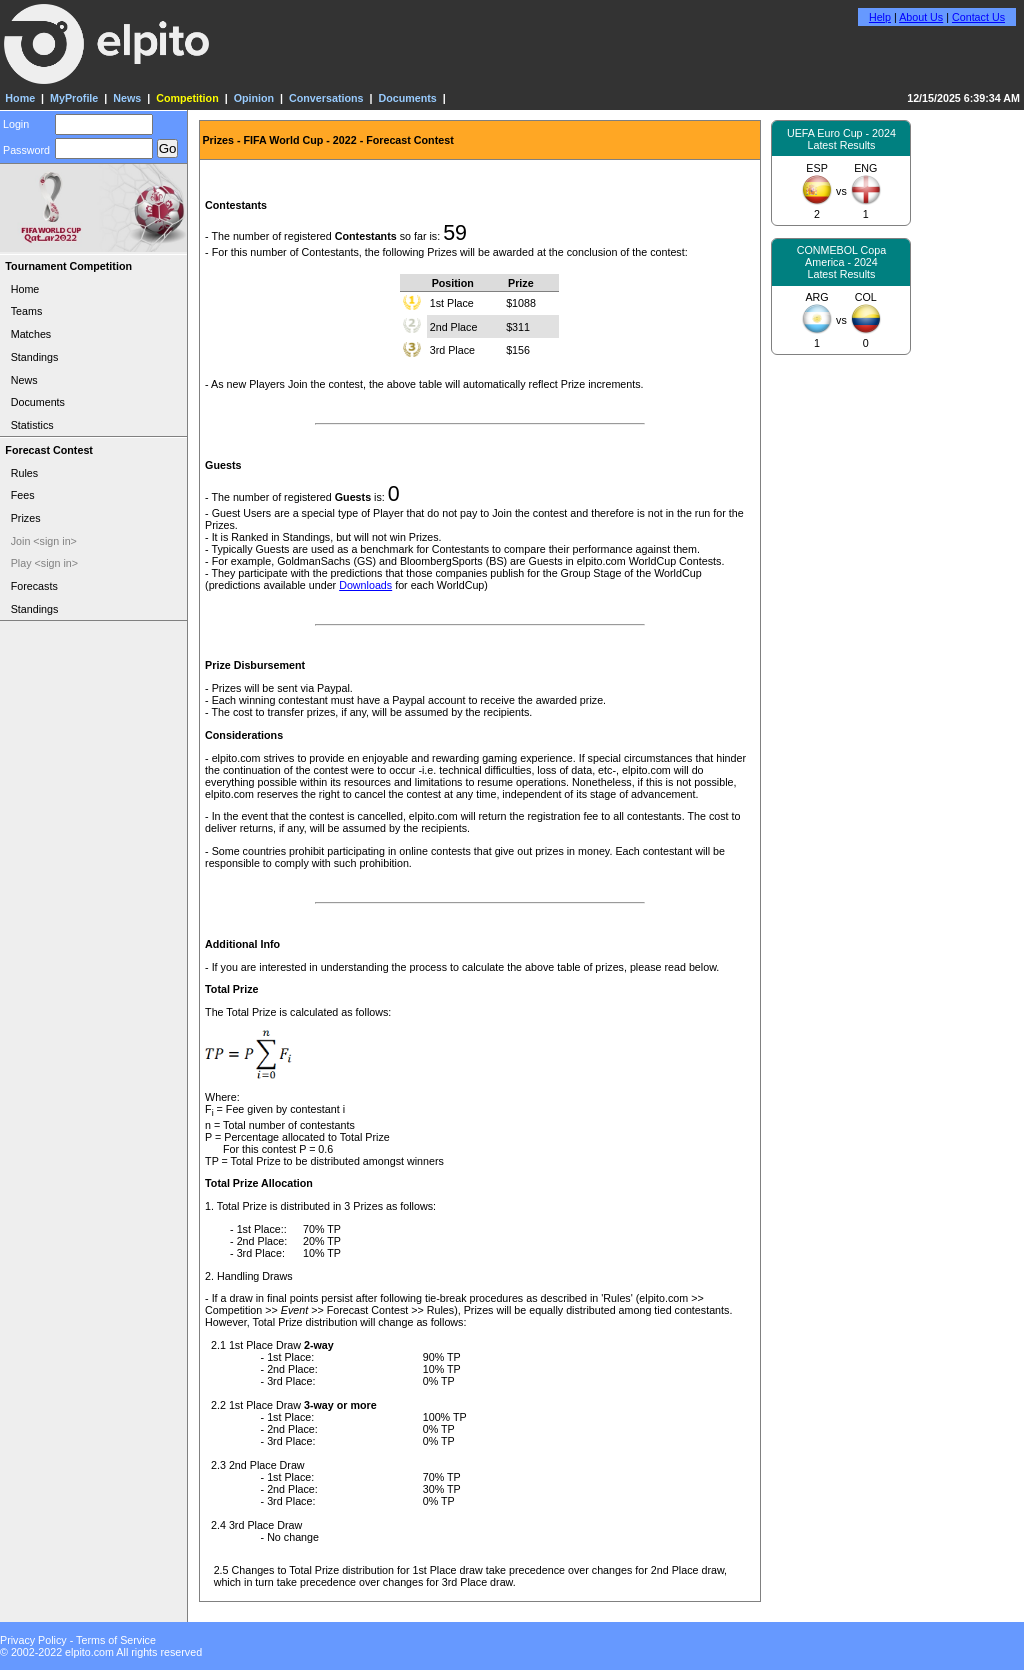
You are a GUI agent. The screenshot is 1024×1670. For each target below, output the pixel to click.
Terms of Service (116, 1640)
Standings (35, 357)
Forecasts (34, 586)
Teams (27, 311)
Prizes (26, 518)
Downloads (365, 585)
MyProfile (74, 98)
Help (880, 17)
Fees (23, 495)
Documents (407, 98)
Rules (24, 473)
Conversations (326, 98)
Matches (31, 334)
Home (20, 98)
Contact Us (978, 17)
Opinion (254, 98)
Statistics (32, 425)
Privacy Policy (33, 1640)
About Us (921, 17)
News (127, 98)
